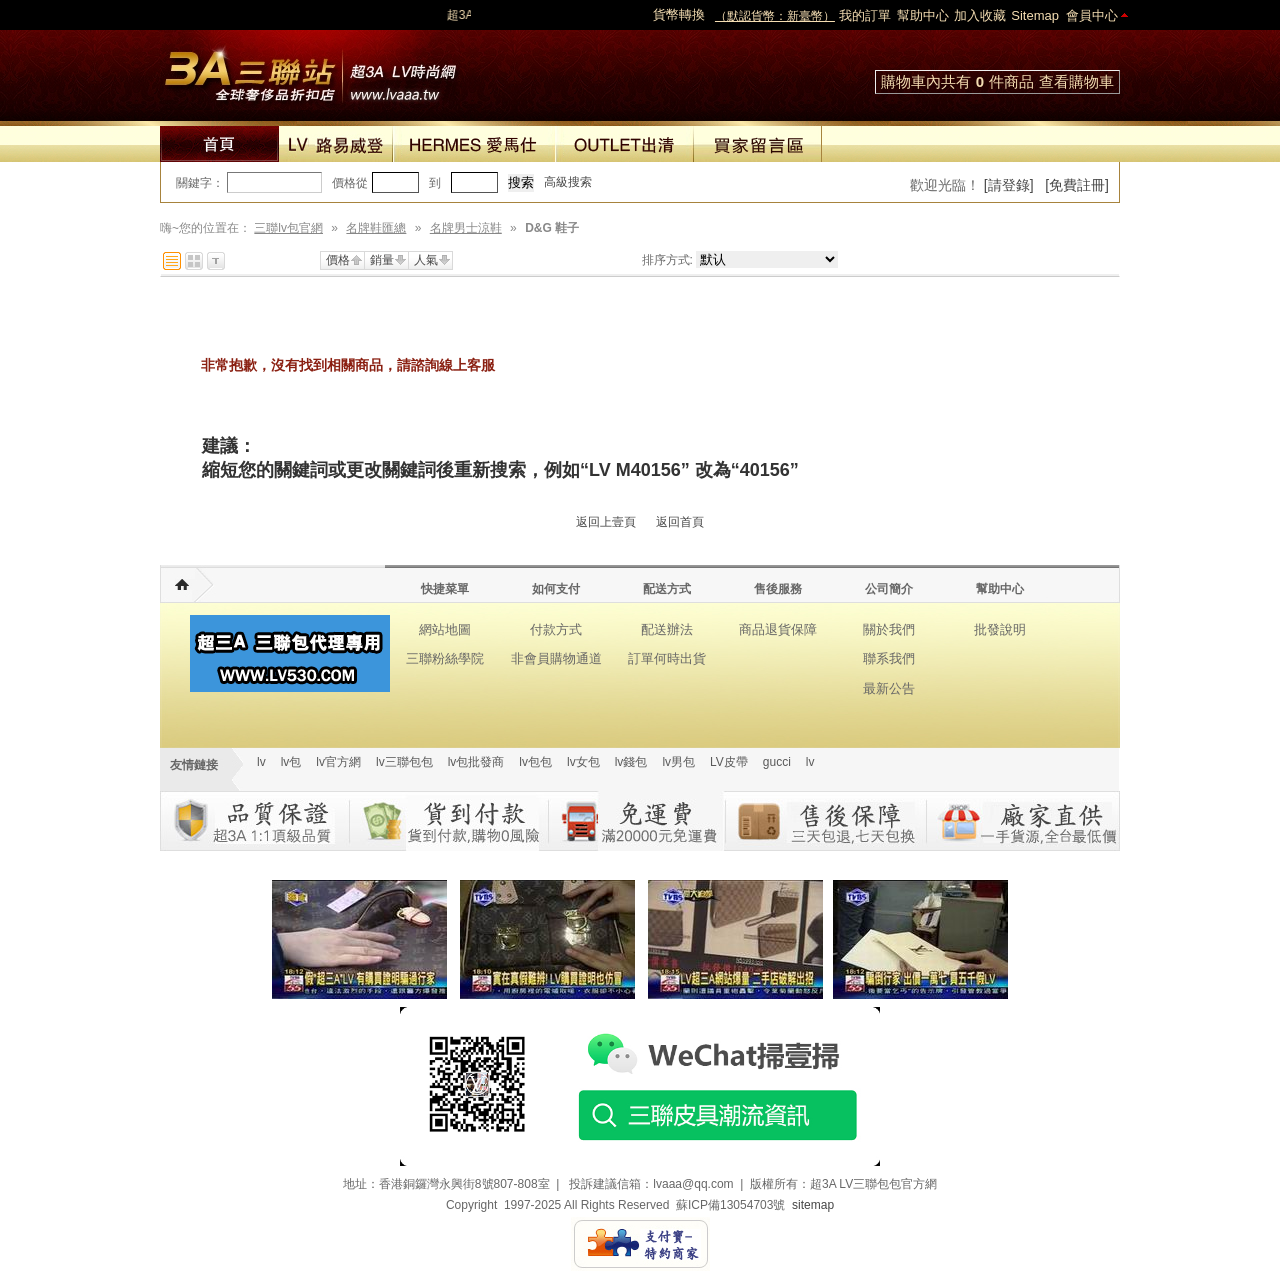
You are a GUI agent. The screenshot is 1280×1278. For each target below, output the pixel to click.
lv (261, 762)
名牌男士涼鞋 (466, 228)
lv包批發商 (476, 762)
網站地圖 (445, 629)
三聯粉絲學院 (445, 658)
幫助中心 (923, 15)
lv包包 (535, 762)
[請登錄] (1009, 185)
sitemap (813, 1205)
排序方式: (667, 260)
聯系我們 (889, 658)
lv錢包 (631, 762)
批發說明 (1000, 629)
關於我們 (889, 629)
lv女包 (583, 762)
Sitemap (1035, 15)
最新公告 (889, 688)
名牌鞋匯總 (376, 228)
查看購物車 (1076, 81)
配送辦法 (667, 629)
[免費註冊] (1077, 185)
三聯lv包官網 (288, 228)
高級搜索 (568, 182)
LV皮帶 (729, 762)
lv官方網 (338, 762)
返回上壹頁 (606, 522)
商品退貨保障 (778, 629)
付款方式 (556, 629)
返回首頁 (680, 522)
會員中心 (1092, 15)
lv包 (310, 70)
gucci (777, 762)
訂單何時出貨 (667, 658)
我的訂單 (865, 15)
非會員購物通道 (556, 658)
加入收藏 (980, 15)
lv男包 (678, 762)
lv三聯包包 (404, 762)
